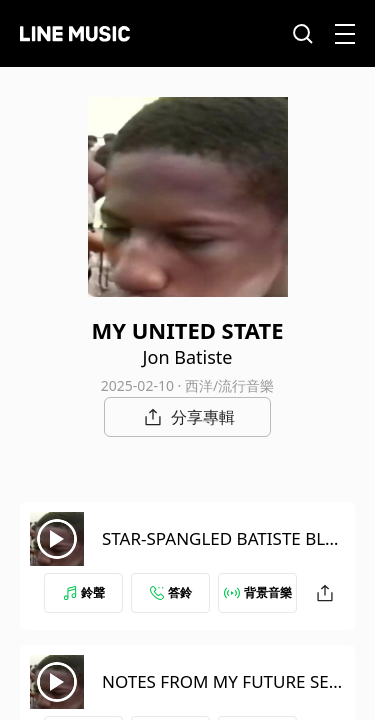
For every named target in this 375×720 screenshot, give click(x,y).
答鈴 (171, 592)
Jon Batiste (188, 357)
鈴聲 (84, 592)
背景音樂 (258, 592)
